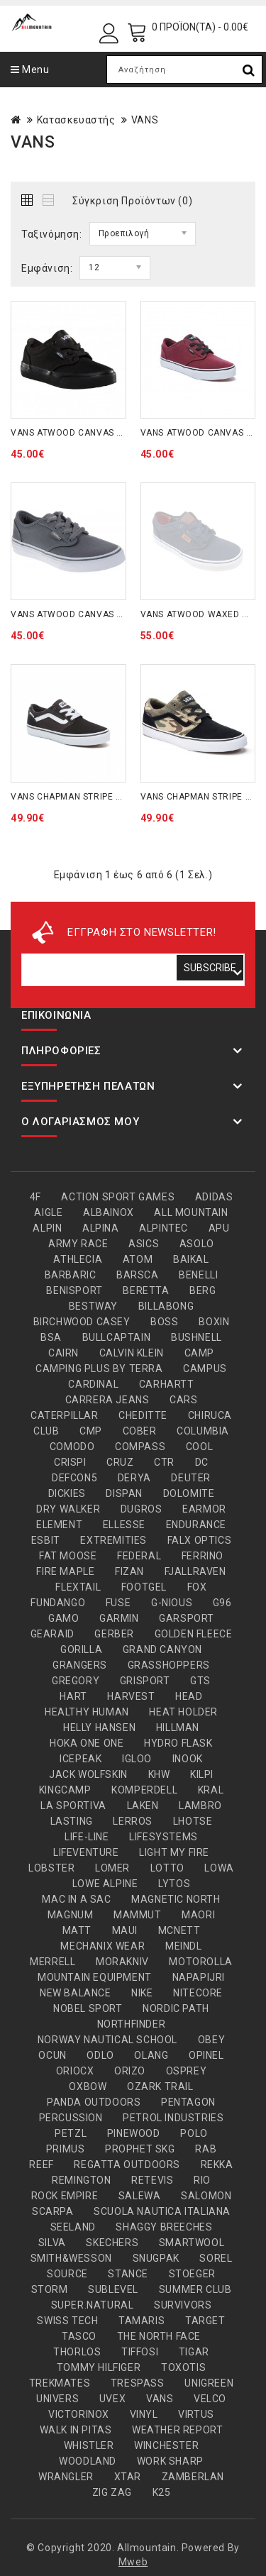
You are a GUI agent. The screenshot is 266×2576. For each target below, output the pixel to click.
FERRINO (202, 1555)
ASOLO (196, 1243)
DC (202, 1462)
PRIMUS (65, 2149)
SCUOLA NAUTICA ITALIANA (162, 2211)
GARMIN (119, 1618)
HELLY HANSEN (99, 1727)
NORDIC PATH (176, 2008)
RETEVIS (152, 2180)
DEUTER (191, 1477)
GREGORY (75, 1680)
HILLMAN (177, 1727)
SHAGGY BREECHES (164, 2227)
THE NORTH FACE (159, 2336)
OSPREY (186, 2071)
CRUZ (119, 1462)
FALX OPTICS (199, 1540)
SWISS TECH (67, 2320)
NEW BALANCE (75, 1993)
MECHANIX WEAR (102, 1946)
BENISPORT (74, 1290)
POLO (193, 2133)
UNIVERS (57, 2398)
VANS (144, 120)
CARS (183, 1399)
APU (219, 1228)
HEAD (188, 1696)
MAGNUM (71, 1914)
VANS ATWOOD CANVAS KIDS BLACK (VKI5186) (111, 433)
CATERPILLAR (65, 1415)
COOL (199, 1446)
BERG (202, 1290)
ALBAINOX (108, 1212)
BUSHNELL (196, 1337)
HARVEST (131, 1696)
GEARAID (52, 1634)
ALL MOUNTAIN (191, 1212)
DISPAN (124, 1493)
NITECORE (198, 1993)
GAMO (63, 1618)
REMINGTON (81, 2180)
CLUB (46, 1431)
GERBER (114, 1634)
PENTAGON (188, 2102)
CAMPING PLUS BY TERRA (99, 1368)
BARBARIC (70, 1275)
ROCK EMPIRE (65, 2195)
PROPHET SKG (140, 2149)
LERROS (133, 1821)
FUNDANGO (58, 1602)
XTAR (127, 2476)
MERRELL (52, 1961)
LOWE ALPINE (105, 1883)
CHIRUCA (210, 1415)
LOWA (218, 1868)
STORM (49, 2289)
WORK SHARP (170, 2461)
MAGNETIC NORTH (175, 1899)
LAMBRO (200, 1805)
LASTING (71, 1821)
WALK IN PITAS (76, 2430)
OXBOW (87, 2086)
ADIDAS (214, 1197)
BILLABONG (166, 1306)
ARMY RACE (78, 1243)
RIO (202, 2180)
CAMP (199, 1353)
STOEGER (192, 2273)
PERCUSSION (71, 2117)
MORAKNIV (122, 1961)
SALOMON (206, 2195)
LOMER (112, 1868)
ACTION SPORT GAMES (117, 1197)
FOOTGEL (144, 1587)
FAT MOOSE (67, 1555)
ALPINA (100, 1228)
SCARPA (53, 2211)
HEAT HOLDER (183, 1712)
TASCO (79, 2336)
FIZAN (129, 1571)
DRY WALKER (68, 1509)
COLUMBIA (203, 1431)
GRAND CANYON (162, 1649)
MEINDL (183, 1946)
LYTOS (174, 1883)
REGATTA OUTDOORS (127, 2164)
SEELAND (73, 2227)
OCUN (52, 2055)
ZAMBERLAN (193, 2476)
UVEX (112, 2398)
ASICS (143, 1243)
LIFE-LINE (87, 1836)
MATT (77, 1930)
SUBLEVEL (113, 2289)
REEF (41, 2164)
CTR (164, 1462)
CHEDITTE (142, 1415)
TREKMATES (59, 2383)
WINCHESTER (166, 2445)
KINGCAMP (65, 1790)
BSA (51, 1337)
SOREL (215, 2258)
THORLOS (77, 2351)
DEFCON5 (74, 1477)
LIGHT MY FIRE (174, 1852)
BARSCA (137, 1275)
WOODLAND (87, 2461)
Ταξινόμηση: (51, 234)
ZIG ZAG (112, 2492)
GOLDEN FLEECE (194, 1634)
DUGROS (141, 1509)
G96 (222, 1602)
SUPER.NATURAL (92, 2305)
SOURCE (67, 2273)
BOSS (164, 1321)
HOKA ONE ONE (86, 1743)
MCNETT (179, 1930)
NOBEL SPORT (88, 2008)
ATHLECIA (77, 1259)
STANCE (128, 2273)
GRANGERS (79, 1665)
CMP (90, 1431)
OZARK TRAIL (160, 2086)
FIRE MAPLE (65, 1571)
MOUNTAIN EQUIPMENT (95, 1977)
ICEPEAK (80, 1758)
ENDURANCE (196, 1524)
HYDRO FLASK (178, 1743)
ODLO (100, 2055)
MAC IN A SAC (76, 1899)
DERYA (134, 1477)
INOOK (187, 1758)
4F (35, 1197)
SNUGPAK (156, 2258)
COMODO (72, 1446)
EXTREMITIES (113, 1540)
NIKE (142, 1993)
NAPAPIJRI (198, 1977)
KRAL (210, 1790)
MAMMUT (137, 1914)
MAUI (125, 1930)
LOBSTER (51, 1868)
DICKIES (67, 1493)
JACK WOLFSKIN (88, 1774)
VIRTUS (196, 2414)
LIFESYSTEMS (163, 1836)
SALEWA (139, 2195)
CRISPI (70, 1462)
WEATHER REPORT (177, 2430)
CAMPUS (205, 1368)
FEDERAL (139, 1555)
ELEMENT (59, 1524)
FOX (197, 1587)
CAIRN (63, 1353)
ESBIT (45, 1540)
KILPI (202, 1774)
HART (73, 1696)
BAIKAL (191, 1259)
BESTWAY (93, 1306)
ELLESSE (124, 1524)
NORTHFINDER (131, 2024)
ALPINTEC (163, 1228)
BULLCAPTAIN (116, 1337)
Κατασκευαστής (76, 120)
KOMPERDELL (144, 1790)
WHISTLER (89, 2445)
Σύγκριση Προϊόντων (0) (132, 200)
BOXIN (214, 1321)
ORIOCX (75, 2071)
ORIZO (129, 2071)
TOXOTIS (183, 2367)
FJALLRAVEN (195, 1571)
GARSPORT (186, 1618)
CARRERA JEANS (107, 1399)
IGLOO (137, 1758)
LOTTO (167, 1868)
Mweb (133, 2561)
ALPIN (47, 1228)
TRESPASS (138, 2383)
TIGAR (194, 2351)
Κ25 (162, 2492)
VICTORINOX (78, 2414)
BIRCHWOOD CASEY (82, 1321)
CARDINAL (93, 1384)
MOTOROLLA (200, 1961)
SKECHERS (112, 2242)
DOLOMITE (189, 1493)
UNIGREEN (208, 2383)
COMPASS (140, 1446)
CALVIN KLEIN (131, 1353)
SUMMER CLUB (195, 2289)
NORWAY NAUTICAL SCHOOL (107, 2039)
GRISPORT (145, 1680)
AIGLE (48, 1212)
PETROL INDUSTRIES (173, 2117)
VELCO (210, 2398)
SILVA (52, 2242)
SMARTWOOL (191, 2242)
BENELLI (198, 1275)
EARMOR (204, 1509)
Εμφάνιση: (46, 268)
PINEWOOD (133, 2133)
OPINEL (206, 2055)
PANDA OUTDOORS (93, 2102)
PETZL (71, 2133)
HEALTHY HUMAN (87, 1712)
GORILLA (81, 1649)
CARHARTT (166, 1384)
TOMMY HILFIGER (98, 2367)
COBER (140, 1431)
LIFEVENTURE (86, 1852)
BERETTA (146, 1290)
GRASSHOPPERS (169, 1665)
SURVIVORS (182, 2305)
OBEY (211, 2039)
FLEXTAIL (78, 1587)
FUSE (118, 1602)
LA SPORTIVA (73, 1805)
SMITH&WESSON (71, 2258)
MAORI (198, 1914)
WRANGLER (66, 2476)
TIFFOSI (139, 2351)
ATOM (138, 1259)
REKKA (217, 2164)
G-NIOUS (171, 1602)
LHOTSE (193, 1821)
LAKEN (143, 1805)
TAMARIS (141, 2320)
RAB (205, 2149)
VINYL (144, 2414)
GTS (200, 1680)
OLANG (151, 2055)
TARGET (205, 2320)
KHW (159, 1774)
